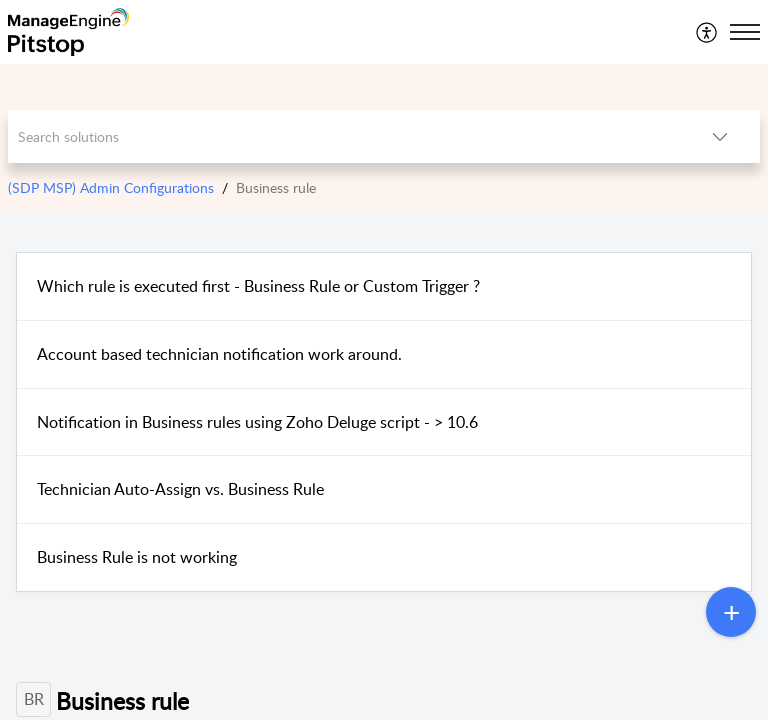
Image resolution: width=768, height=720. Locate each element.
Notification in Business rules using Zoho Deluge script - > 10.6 (257, 422)
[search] (344, 136)
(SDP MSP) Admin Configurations (111, 187)
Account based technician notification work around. (219, 354)
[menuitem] (707, 32)
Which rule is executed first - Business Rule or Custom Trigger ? (258, 286)
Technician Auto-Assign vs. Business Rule (180, 489)
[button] (707, 32)
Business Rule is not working (137, 557)
